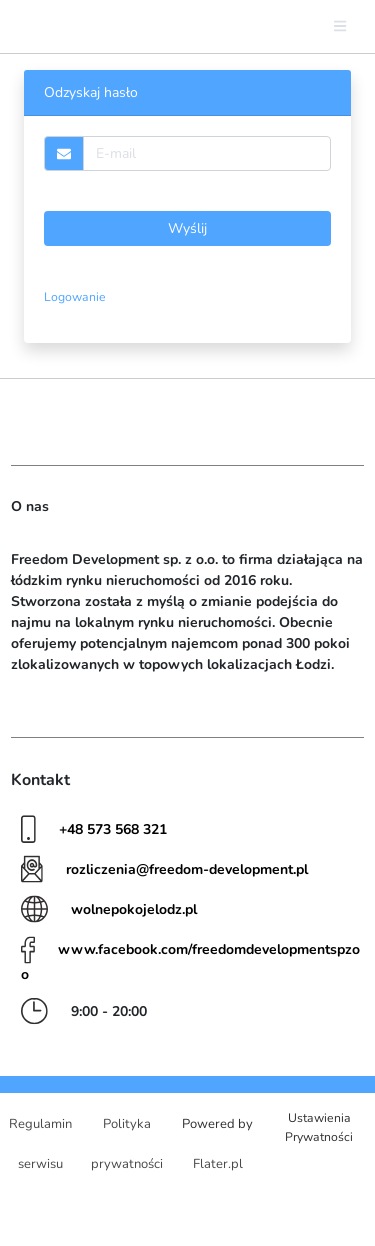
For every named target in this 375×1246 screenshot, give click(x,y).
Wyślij (187, 228)
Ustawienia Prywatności (319, 1127)
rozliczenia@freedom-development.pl (187, 869)
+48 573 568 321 (113, 829)
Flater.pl (218, 1164)
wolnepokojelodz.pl (134, 909)
